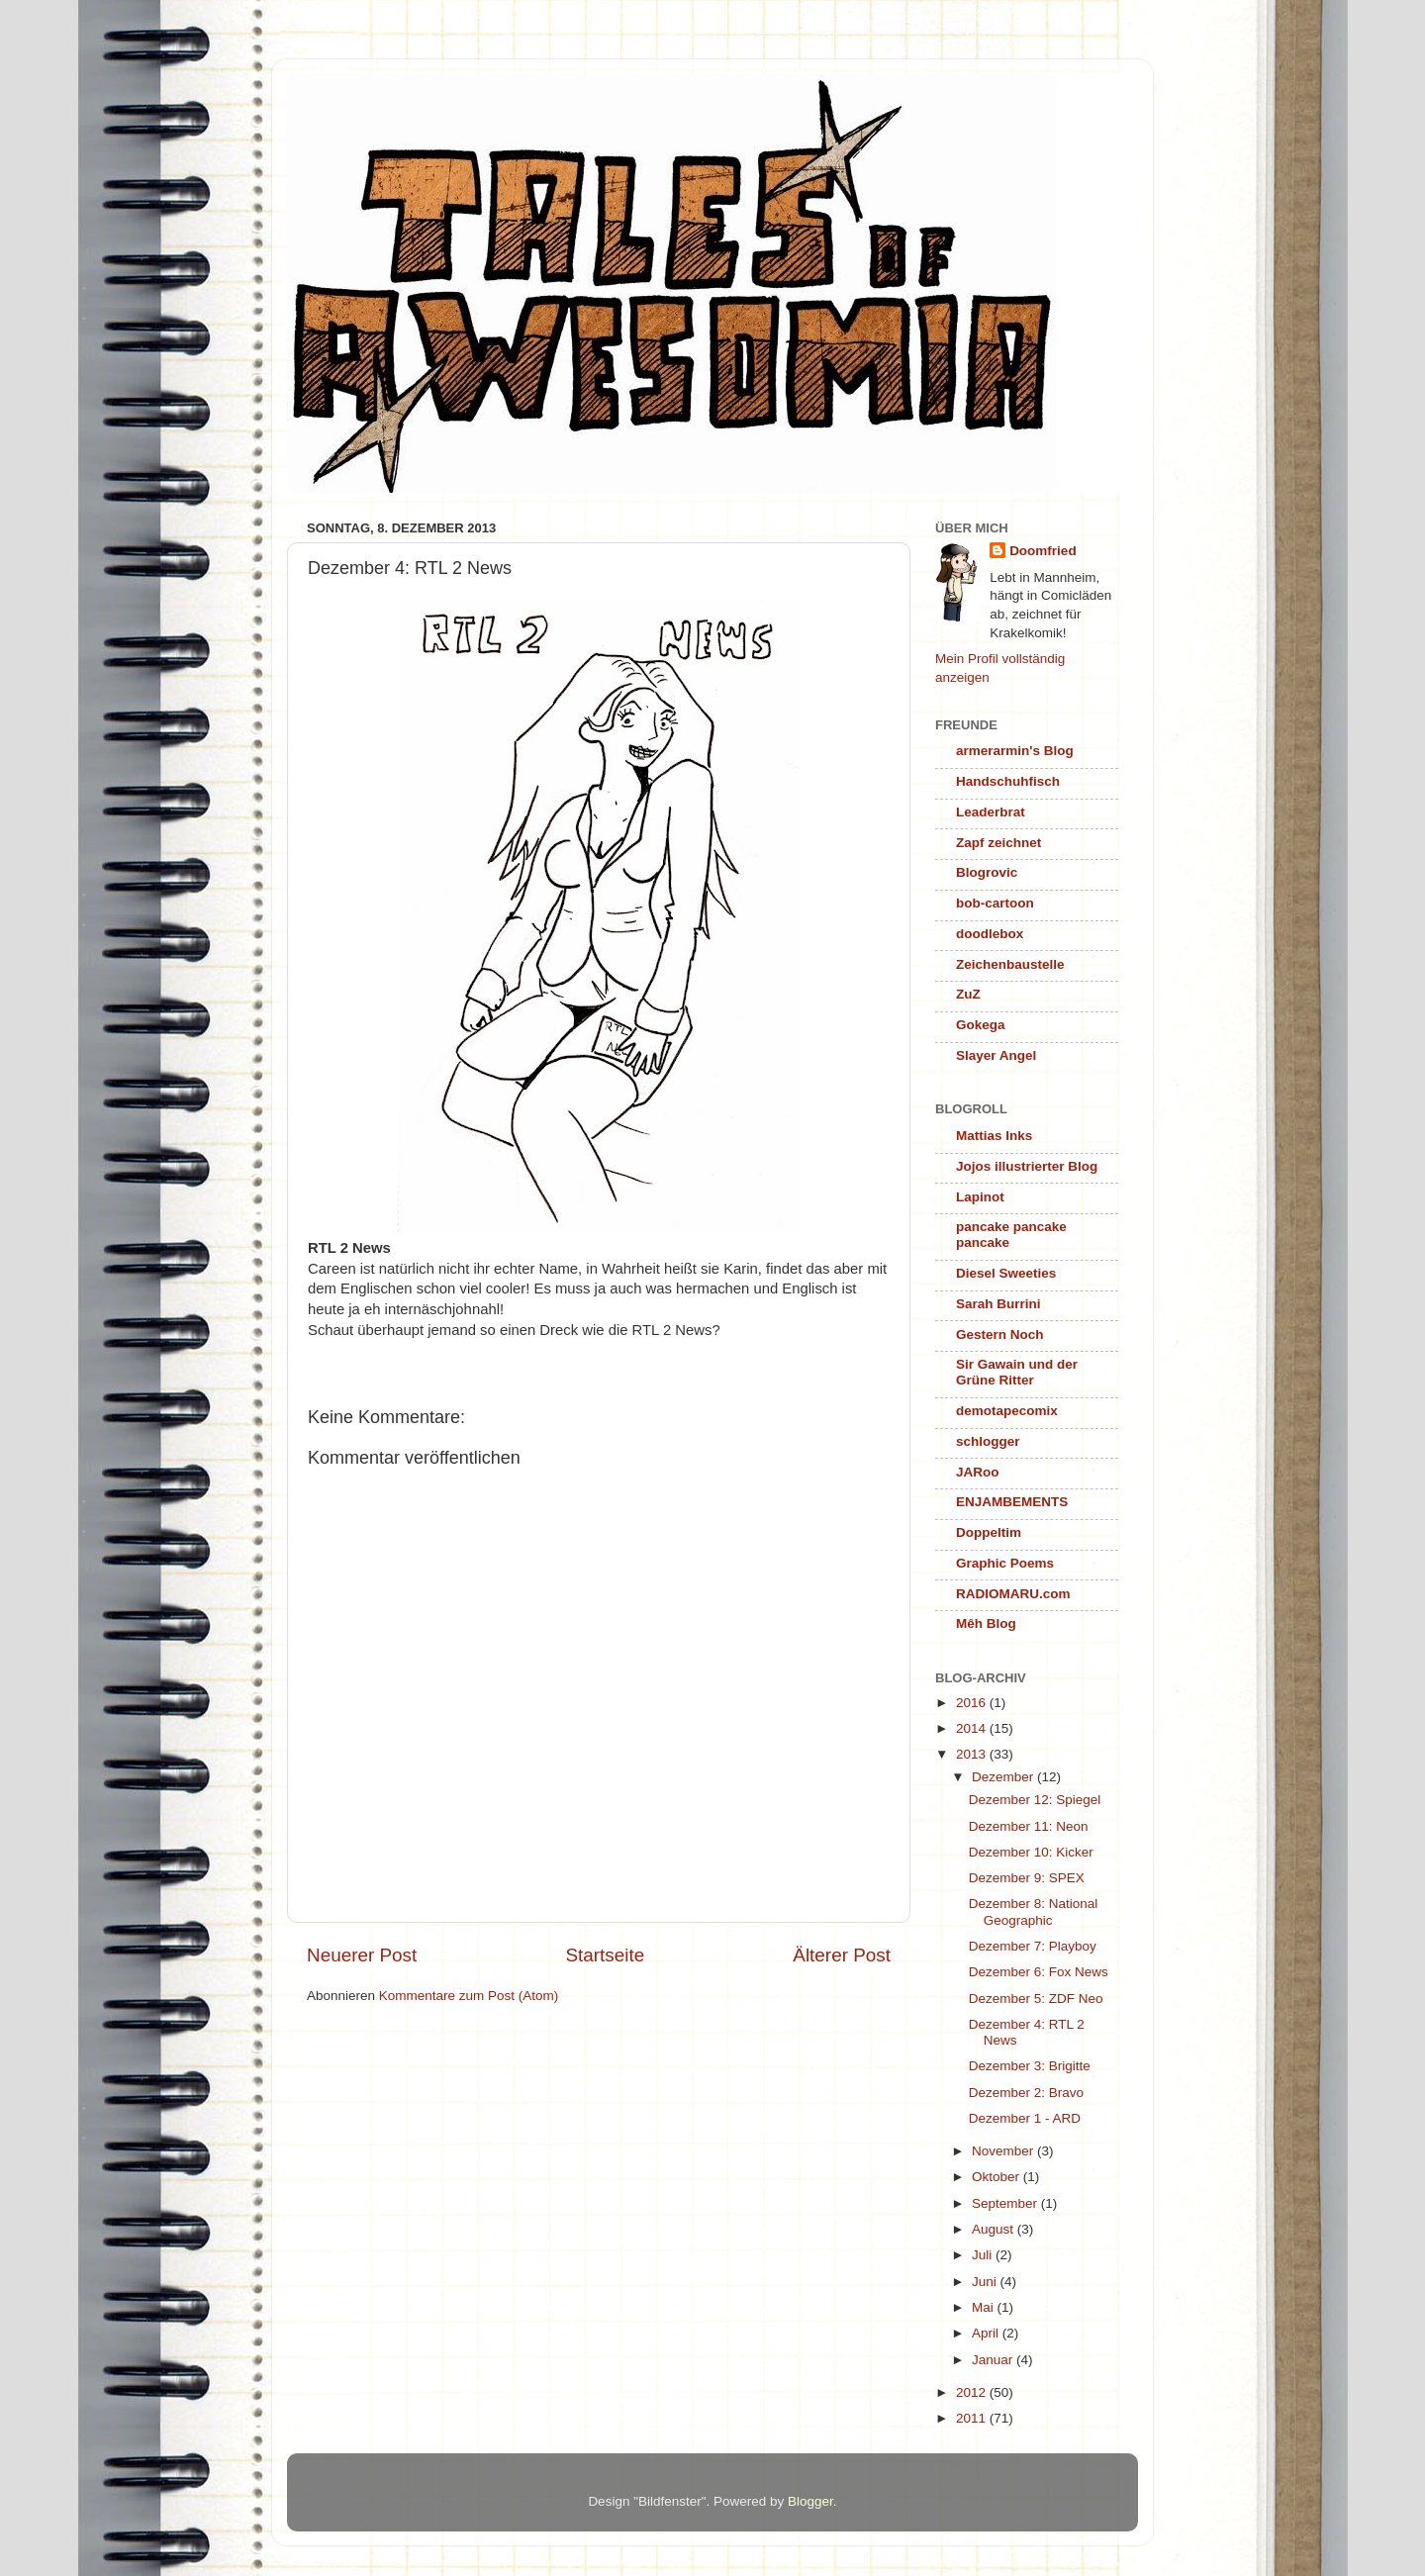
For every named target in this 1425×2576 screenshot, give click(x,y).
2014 (973, 1728)
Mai (985, 2307)
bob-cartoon (995, 903)
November (1004, 2151)
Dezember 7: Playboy (1032, 1946)
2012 (973, 2392)
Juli (984, 2254)
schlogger (988, 1441)
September (1006, 2203)
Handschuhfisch (1008, 781)
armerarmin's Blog (1015, 750)
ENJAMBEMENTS (1012, 1501)
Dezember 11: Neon (1029, 1826)
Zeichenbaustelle (1010, 964)
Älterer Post (842, 1955)
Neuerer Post (362, 1955)
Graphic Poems (1005, 1563)
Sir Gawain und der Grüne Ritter (1017, 1372)
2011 (973, 2418)
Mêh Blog (986, 1623)
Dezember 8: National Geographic (1033, 1911)
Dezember (1004, 1776)
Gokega (980, 1024)
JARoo (977, 1472)
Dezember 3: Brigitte (1030, 2065)
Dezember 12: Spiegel (1035, 1799)
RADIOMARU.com (1013, 1593)
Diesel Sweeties (1006, 1273)
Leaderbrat (990, 812)
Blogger (810, 2501)
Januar (994, 2359)
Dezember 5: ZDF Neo (1036, 1998)
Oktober (997, 2176)
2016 (973, 1702)
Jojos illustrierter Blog (1026, 1166)
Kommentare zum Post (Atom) (469, 1995)
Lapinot (980, 1197)
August (994, 2229)
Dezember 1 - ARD (1025, 2118)
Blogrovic (986, 872)
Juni (986, 2281)
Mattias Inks (994, 1135)
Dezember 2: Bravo (1026, 2092)
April (987, 2333)
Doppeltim (988, 1532)
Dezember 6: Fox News (1038, 1971)
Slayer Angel (996, 1055)
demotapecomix (1007, 1410)
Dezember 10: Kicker (1031, 1852)
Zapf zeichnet (998, 842)
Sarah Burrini (998, 1303)
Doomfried (1043, 550)
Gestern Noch (1000, 1334)
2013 (973, 1754)
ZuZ (968, 994)
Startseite (604, 1955)
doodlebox (989, 933)
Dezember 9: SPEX (1027, 1877)
